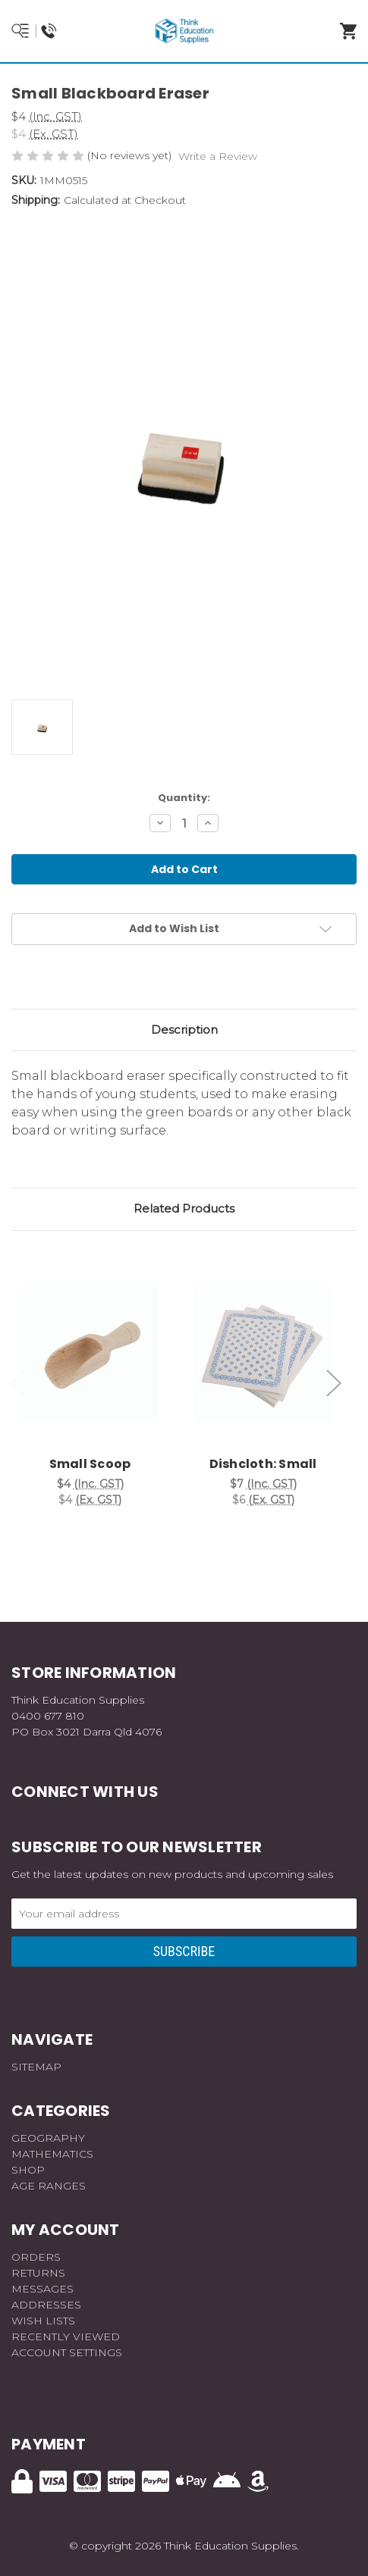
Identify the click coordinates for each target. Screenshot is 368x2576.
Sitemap (36, 2067)
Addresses (46, 2305)
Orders (36, 2257)
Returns (38, 2273)
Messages (42, 2289)
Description (184, 1029)
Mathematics (52, 2154)
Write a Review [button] (217, 156)
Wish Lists (43, 2320)
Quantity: (184, 797)
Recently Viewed (65, 2336)
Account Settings (66, 2352)
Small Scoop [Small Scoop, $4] (90, 1464)
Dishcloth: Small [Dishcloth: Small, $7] (263, 1464)
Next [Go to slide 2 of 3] (334, 1383)
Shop (28, 2170)
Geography (48, 2138)
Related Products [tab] (184, 1208)
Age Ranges (48, 2186)
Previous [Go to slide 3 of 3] (19, 1383)
